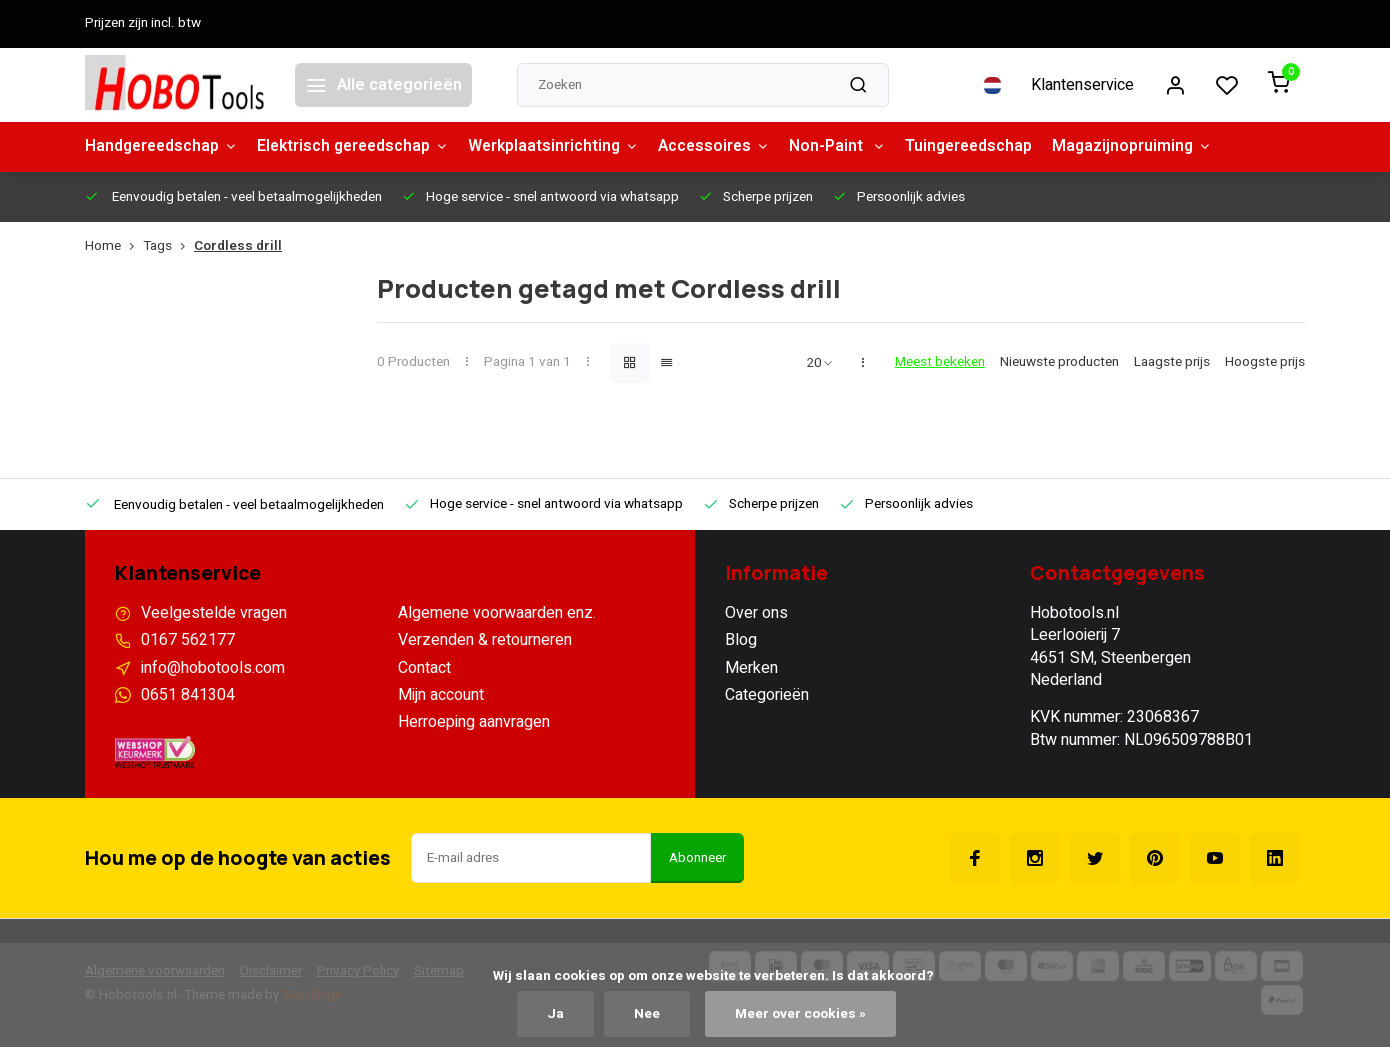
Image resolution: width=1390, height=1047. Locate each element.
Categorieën (767, 695)
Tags (168, 246)
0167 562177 (188, 640)
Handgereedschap (163, 147)
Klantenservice (1082, 85)
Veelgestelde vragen (214, 613)
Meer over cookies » (800, 1014)
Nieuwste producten (1059, 362)
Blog (741, 640)
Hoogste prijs (1265, 362)
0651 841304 (188, 695)
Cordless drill (238, 246)
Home (114, 246)
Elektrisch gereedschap (360, 147)
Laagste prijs (1172, 362)
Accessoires (729, 147)
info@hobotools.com (213, 668)
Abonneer (697, 858)
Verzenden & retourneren (485, 640)
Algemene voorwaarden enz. (497, 613)
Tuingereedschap (989, 147)
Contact (424, 668)
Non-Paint (855, 147)
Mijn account (441, 695)
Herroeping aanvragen (474, 722)
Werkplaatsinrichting (565, 147)
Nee (647, 1014)
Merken (751, 668)
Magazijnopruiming (1156, 147)
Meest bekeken (940, 362)
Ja (555, 1014)
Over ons (756, 613)
